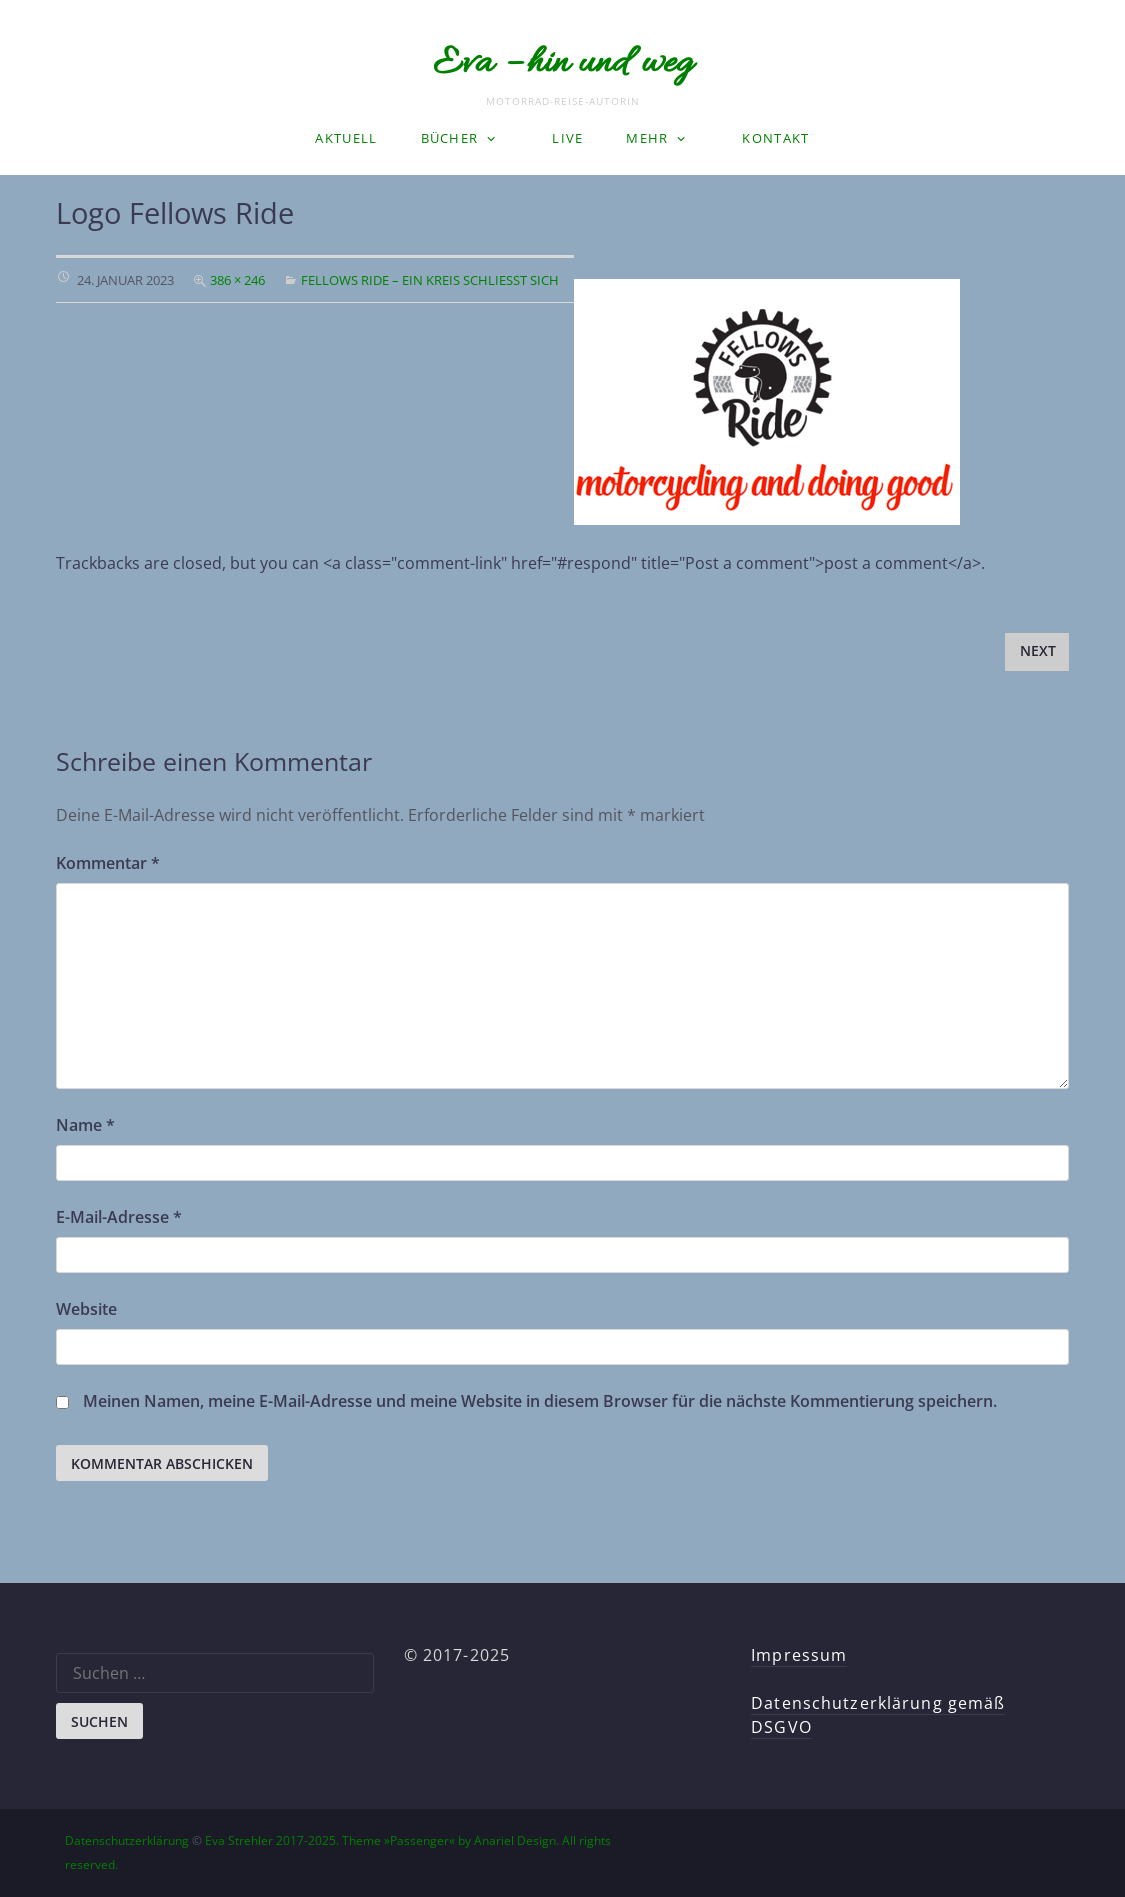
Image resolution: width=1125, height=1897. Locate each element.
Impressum (799, 1655)
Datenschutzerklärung (127, 1840)
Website (86, 1309)
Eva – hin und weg (563, 64)
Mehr (647, 138)
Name (85, 1125)
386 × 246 (237, 280)
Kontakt (775, 138)
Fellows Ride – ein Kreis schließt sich (430, 280)
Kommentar (108, 863)
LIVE (567, 138)
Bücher (450, 138)
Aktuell (346, 138)
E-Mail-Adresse (119, 1217)
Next (1038, 650)
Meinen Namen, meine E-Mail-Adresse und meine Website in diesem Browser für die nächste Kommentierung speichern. (540, 1401)
